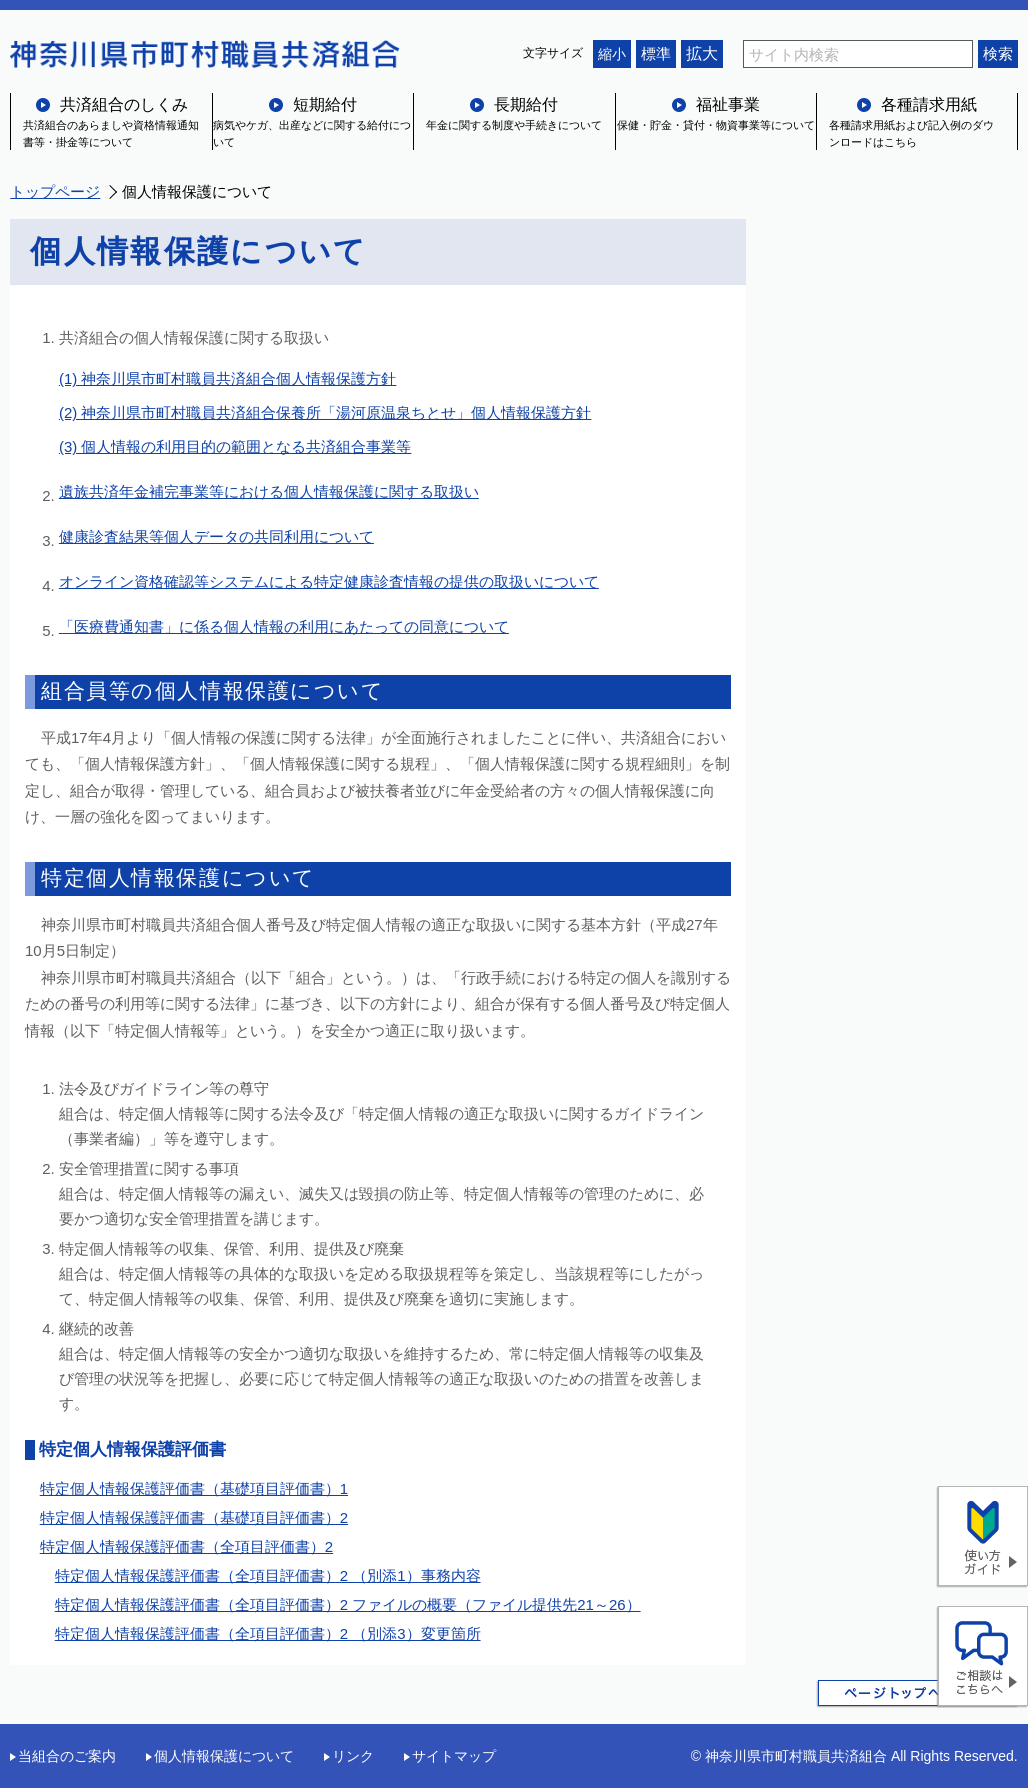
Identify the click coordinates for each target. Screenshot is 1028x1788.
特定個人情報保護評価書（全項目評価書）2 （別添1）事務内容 (268, 1575)
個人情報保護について (224, 1756)
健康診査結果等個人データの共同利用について (216, 536)
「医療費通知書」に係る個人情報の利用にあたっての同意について (284, 626)
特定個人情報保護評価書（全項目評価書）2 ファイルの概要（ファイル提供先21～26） (348, 1604)
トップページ (55, 191)
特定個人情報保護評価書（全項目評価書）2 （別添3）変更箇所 (268, 1633)
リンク (353, 1756)
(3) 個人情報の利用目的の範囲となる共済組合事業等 (235, 446)
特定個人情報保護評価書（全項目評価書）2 (186, 1546)
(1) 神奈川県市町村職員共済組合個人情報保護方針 (228, 378)
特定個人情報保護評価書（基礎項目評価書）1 (194, 1488)
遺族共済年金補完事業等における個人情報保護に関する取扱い (269, 491)
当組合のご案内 (67, 1756)
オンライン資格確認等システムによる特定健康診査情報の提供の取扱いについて (329, 581)
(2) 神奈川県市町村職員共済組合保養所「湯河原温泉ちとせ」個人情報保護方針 (325, 412)
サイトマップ (454, 1756)
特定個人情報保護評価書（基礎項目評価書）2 (194, 1517)
